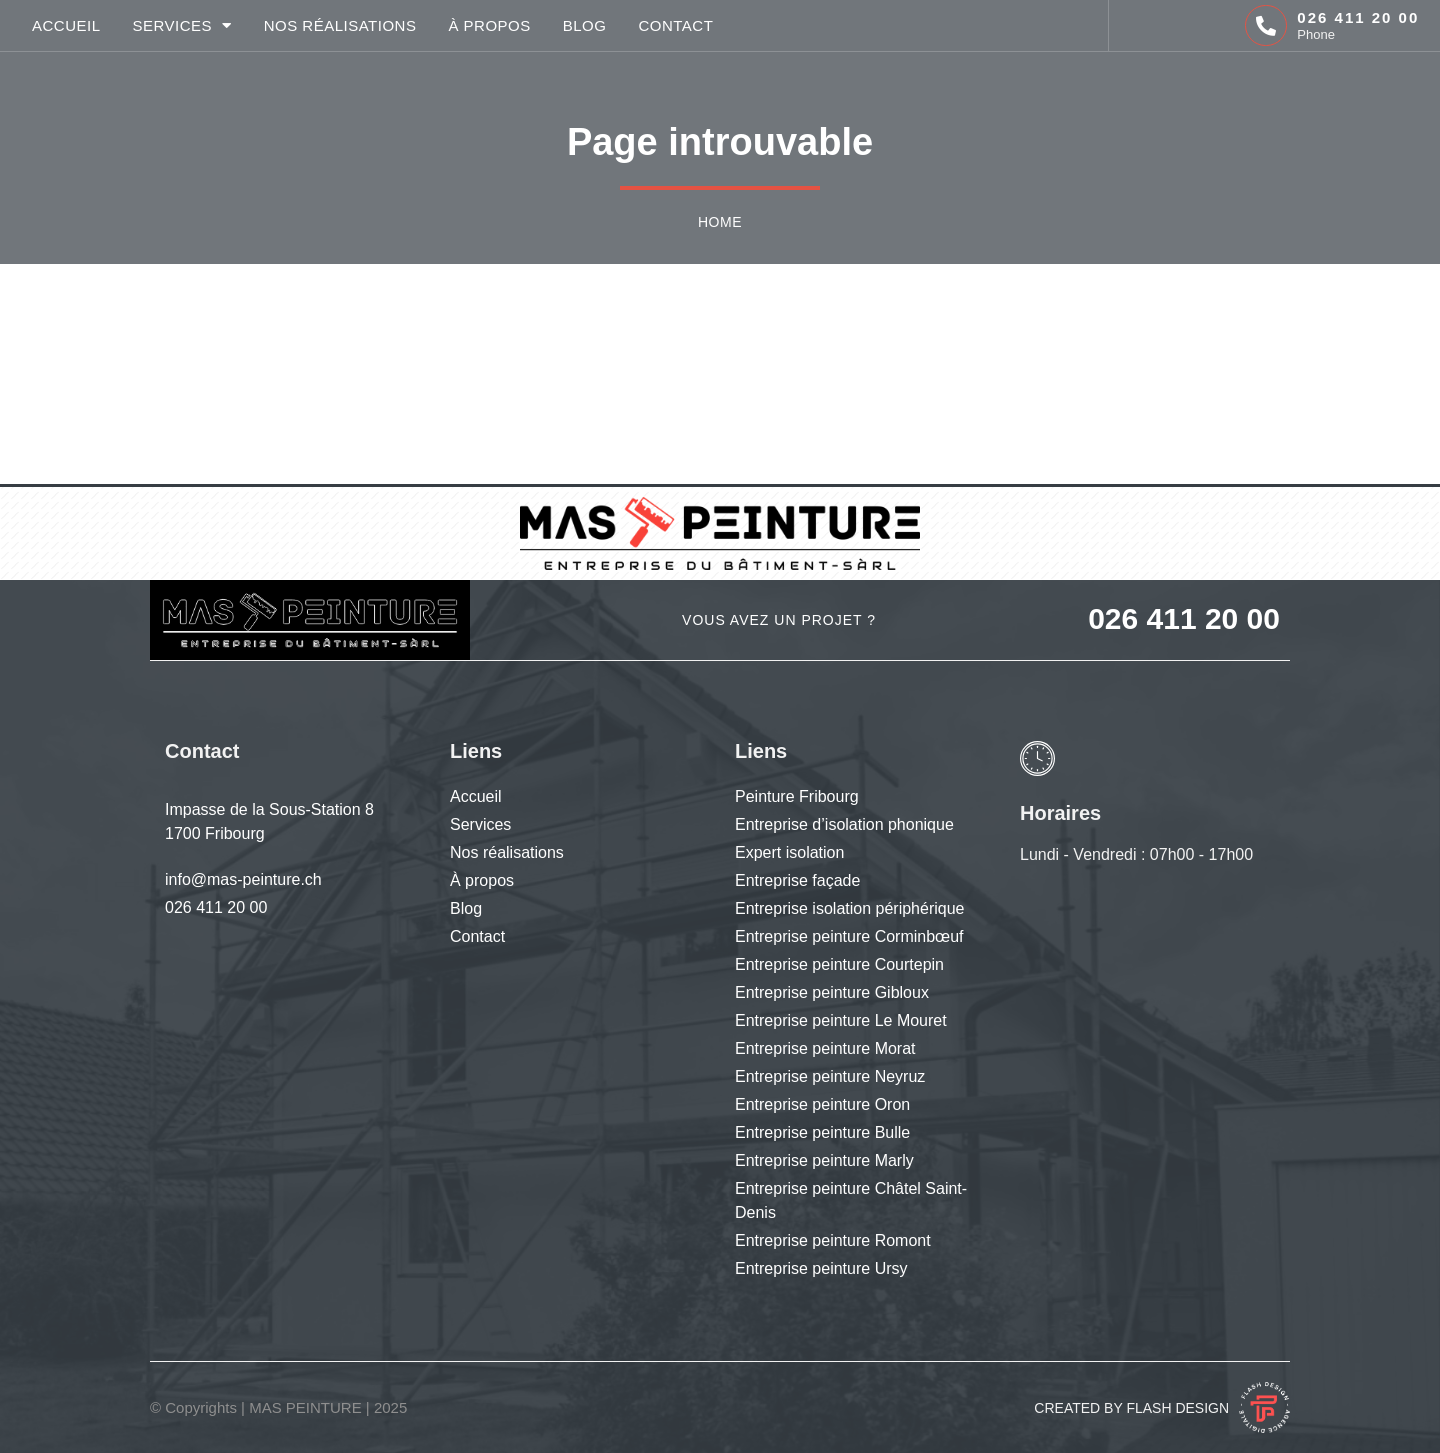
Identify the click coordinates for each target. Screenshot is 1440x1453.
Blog (585, 25)
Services (182, 25)
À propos (489, 25)
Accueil (66, 25)
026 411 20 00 (1358, 17)
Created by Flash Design (1131, 1408)
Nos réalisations (340, 25)
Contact (675, 25)
